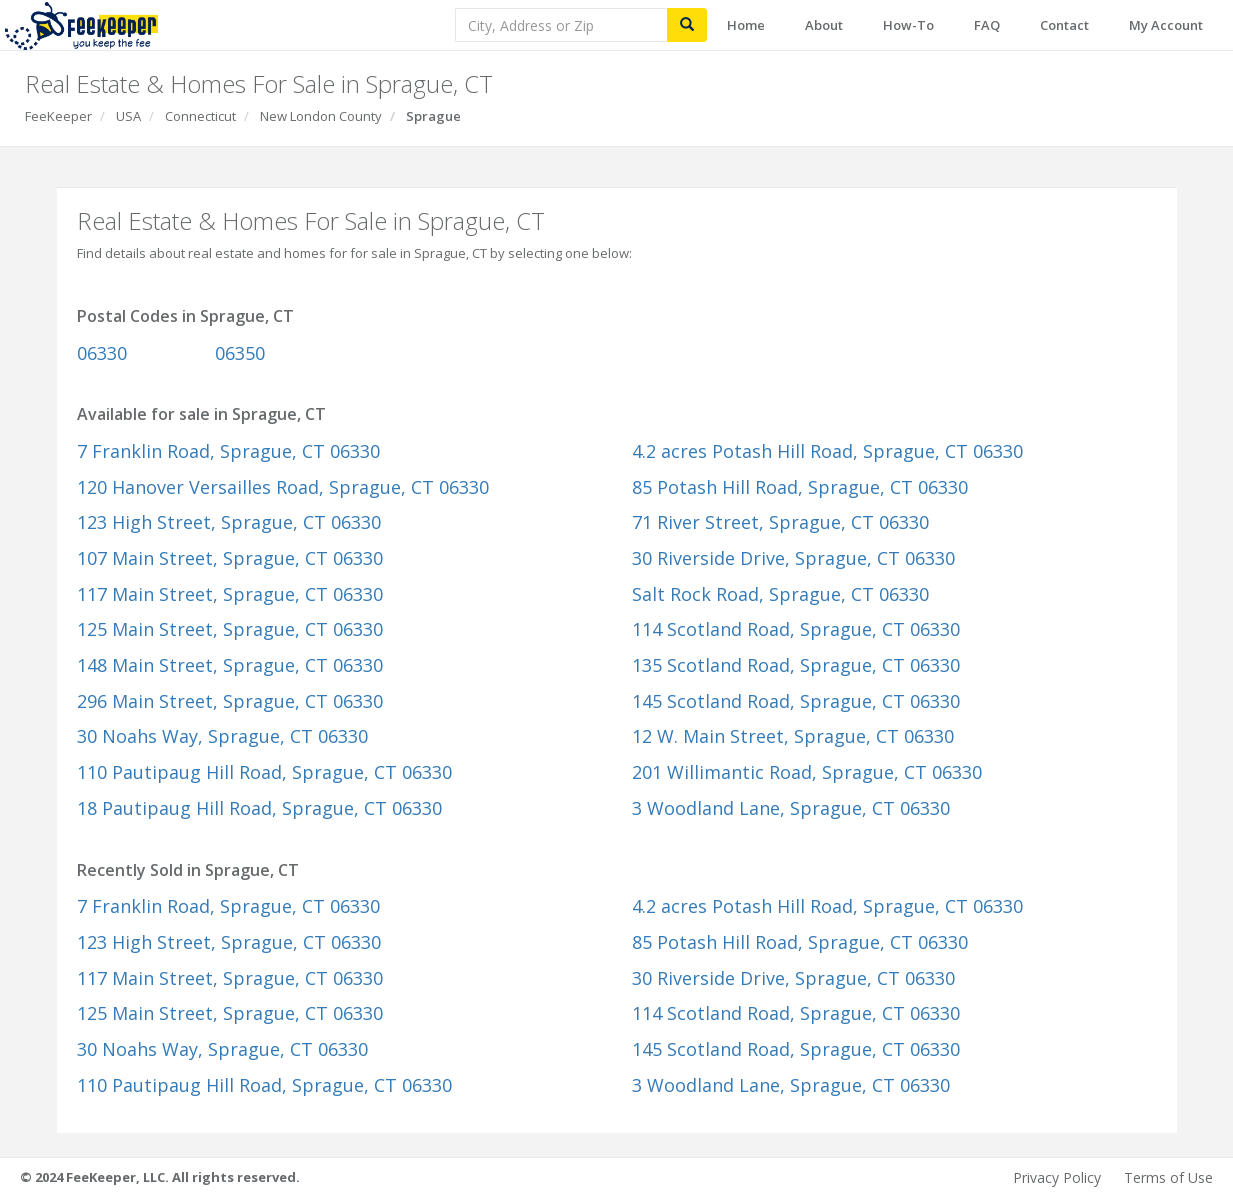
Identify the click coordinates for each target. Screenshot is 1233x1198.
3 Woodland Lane (791, 808)
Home (746, 25)
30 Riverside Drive (793, 558)
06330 (102, 353)
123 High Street (229, 522)
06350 (240, 353)
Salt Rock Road (780, 594)
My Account (1166, 25)
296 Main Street (230, 701)
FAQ (987, 25)
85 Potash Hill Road (800, 487)
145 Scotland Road (796, 701)
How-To (908, 25)
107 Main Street (230, 558)
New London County (321, 116)
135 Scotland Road (796, 665)
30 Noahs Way (222, 736)
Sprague (433, 116)
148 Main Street (230, 665)
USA (128, 116)
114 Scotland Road (796, 629)
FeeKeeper (58, 116)
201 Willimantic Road (807, 772)
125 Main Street (230, 629)
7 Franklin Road (228, 451)
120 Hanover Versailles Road (283, 487)
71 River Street (780, 522)
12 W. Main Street (793, 736)
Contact (1064, 25)
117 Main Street (230, 594)
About (824, 25)
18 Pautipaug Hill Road (259, 808)
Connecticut (200, 116)
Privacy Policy (1057, 1177)
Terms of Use (1168, 1177)
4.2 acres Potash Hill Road (827, 451)
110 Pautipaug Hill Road (264, 772)
